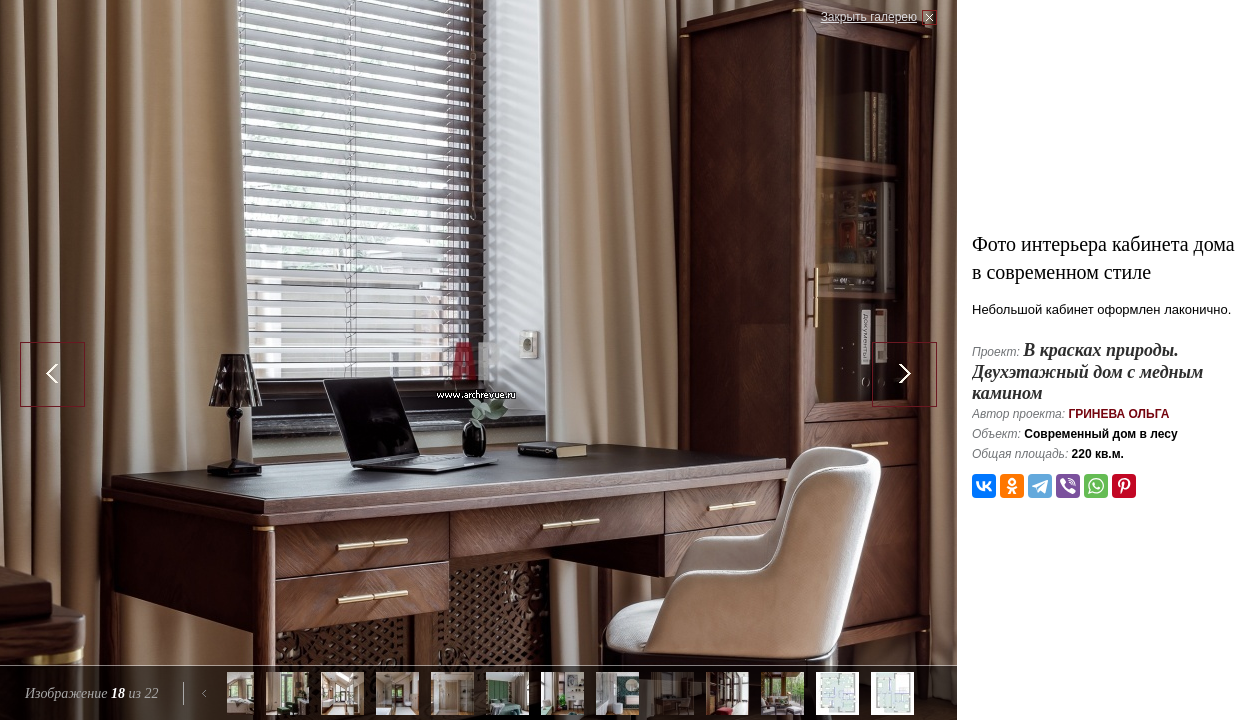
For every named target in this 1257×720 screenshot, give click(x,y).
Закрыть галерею (869, 17)
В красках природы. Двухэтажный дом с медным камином (1087, 371)
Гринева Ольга (1118, 414)
